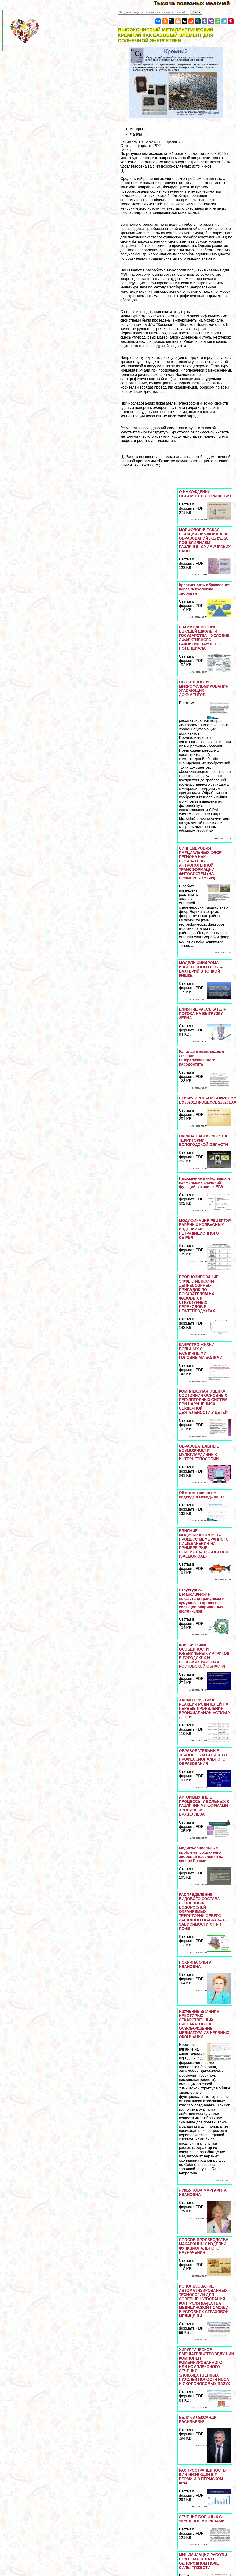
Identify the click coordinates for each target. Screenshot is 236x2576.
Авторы (136, 129)
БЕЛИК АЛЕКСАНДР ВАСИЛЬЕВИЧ (197, 2419)
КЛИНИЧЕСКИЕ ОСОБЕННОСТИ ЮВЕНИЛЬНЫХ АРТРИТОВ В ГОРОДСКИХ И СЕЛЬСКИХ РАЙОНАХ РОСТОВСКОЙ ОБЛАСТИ (204, 1655)
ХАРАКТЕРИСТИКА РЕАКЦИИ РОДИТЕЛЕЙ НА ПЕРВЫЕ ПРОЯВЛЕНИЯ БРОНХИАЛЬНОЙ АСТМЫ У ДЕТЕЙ (204, 1708)
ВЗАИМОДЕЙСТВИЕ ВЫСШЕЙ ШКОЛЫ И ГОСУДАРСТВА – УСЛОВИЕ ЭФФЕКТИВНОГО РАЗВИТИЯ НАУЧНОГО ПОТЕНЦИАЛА (204, 637)
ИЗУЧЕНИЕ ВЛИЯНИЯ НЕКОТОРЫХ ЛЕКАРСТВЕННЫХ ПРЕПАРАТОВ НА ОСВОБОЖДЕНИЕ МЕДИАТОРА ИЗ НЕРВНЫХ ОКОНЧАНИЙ (204, 2024)
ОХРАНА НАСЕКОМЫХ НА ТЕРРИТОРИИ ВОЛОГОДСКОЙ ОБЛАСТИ (203, 1140)
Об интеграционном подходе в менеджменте (201, 1495)
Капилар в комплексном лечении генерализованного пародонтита (201, 1058)
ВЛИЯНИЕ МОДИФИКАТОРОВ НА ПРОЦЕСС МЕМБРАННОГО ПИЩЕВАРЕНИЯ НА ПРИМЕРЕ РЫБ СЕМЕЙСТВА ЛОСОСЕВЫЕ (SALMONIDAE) (204, 1543)
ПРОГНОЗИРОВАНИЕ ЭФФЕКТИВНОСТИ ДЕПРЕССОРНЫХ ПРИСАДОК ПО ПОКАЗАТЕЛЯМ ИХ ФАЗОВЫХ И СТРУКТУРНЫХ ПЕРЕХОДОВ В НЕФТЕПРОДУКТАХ (199, 1294)
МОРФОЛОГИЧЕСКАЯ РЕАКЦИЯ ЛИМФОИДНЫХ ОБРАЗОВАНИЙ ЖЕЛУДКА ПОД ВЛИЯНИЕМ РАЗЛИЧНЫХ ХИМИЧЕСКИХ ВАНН (205, 540)
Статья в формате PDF (140, 146)
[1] (122, 171)
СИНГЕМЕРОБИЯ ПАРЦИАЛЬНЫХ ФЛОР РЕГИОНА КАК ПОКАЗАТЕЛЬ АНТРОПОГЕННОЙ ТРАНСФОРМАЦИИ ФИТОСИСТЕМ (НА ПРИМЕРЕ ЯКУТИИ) (200, 863)
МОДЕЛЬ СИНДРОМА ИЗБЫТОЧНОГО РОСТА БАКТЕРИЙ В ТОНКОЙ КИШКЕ (201, 969)
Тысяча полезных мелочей (195, 3)
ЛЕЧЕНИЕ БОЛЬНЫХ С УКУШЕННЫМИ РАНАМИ (202, 2519)
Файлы (136, 134)
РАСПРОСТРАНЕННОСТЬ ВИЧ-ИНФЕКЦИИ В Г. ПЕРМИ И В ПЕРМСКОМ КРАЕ (202, 2476)
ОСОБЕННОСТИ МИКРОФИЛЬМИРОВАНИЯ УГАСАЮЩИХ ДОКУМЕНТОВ (203, 688)
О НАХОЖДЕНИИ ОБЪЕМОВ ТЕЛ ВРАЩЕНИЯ (205, 494)
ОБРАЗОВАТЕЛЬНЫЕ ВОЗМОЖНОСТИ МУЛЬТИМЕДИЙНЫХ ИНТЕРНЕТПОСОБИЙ (199, 1452)
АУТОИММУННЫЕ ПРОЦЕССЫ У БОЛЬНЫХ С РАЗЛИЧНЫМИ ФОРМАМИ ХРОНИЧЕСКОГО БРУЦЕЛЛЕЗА (204, 1805)
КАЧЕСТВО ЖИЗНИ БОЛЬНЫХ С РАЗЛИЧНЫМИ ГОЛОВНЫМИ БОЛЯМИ (200, 1351)
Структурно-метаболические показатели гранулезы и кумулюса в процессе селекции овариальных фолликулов (201, 1600)
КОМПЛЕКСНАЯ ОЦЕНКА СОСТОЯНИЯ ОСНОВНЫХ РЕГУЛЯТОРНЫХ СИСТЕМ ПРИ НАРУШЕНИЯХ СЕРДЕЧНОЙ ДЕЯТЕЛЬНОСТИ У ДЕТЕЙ (203, 1402)
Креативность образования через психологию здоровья (204, 589)
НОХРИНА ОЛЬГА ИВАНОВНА (195, 1964)
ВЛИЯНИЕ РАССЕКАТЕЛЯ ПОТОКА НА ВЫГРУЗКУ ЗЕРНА (202, 1013)
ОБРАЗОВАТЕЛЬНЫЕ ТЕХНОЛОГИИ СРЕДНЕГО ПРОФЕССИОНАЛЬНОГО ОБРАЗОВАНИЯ (203, 1757)
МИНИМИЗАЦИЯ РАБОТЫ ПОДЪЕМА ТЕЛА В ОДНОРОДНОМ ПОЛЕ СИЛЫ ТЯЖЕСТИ (203, 2561)
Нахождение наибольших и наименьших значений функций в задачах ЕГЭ (204, 1182)
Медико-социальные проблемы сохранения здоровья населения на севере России (201, 1854)
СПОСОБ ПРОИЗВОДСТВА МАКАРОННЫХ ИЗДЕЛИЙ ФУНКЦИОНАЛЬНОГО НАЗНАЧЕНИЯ (203, 2246)
